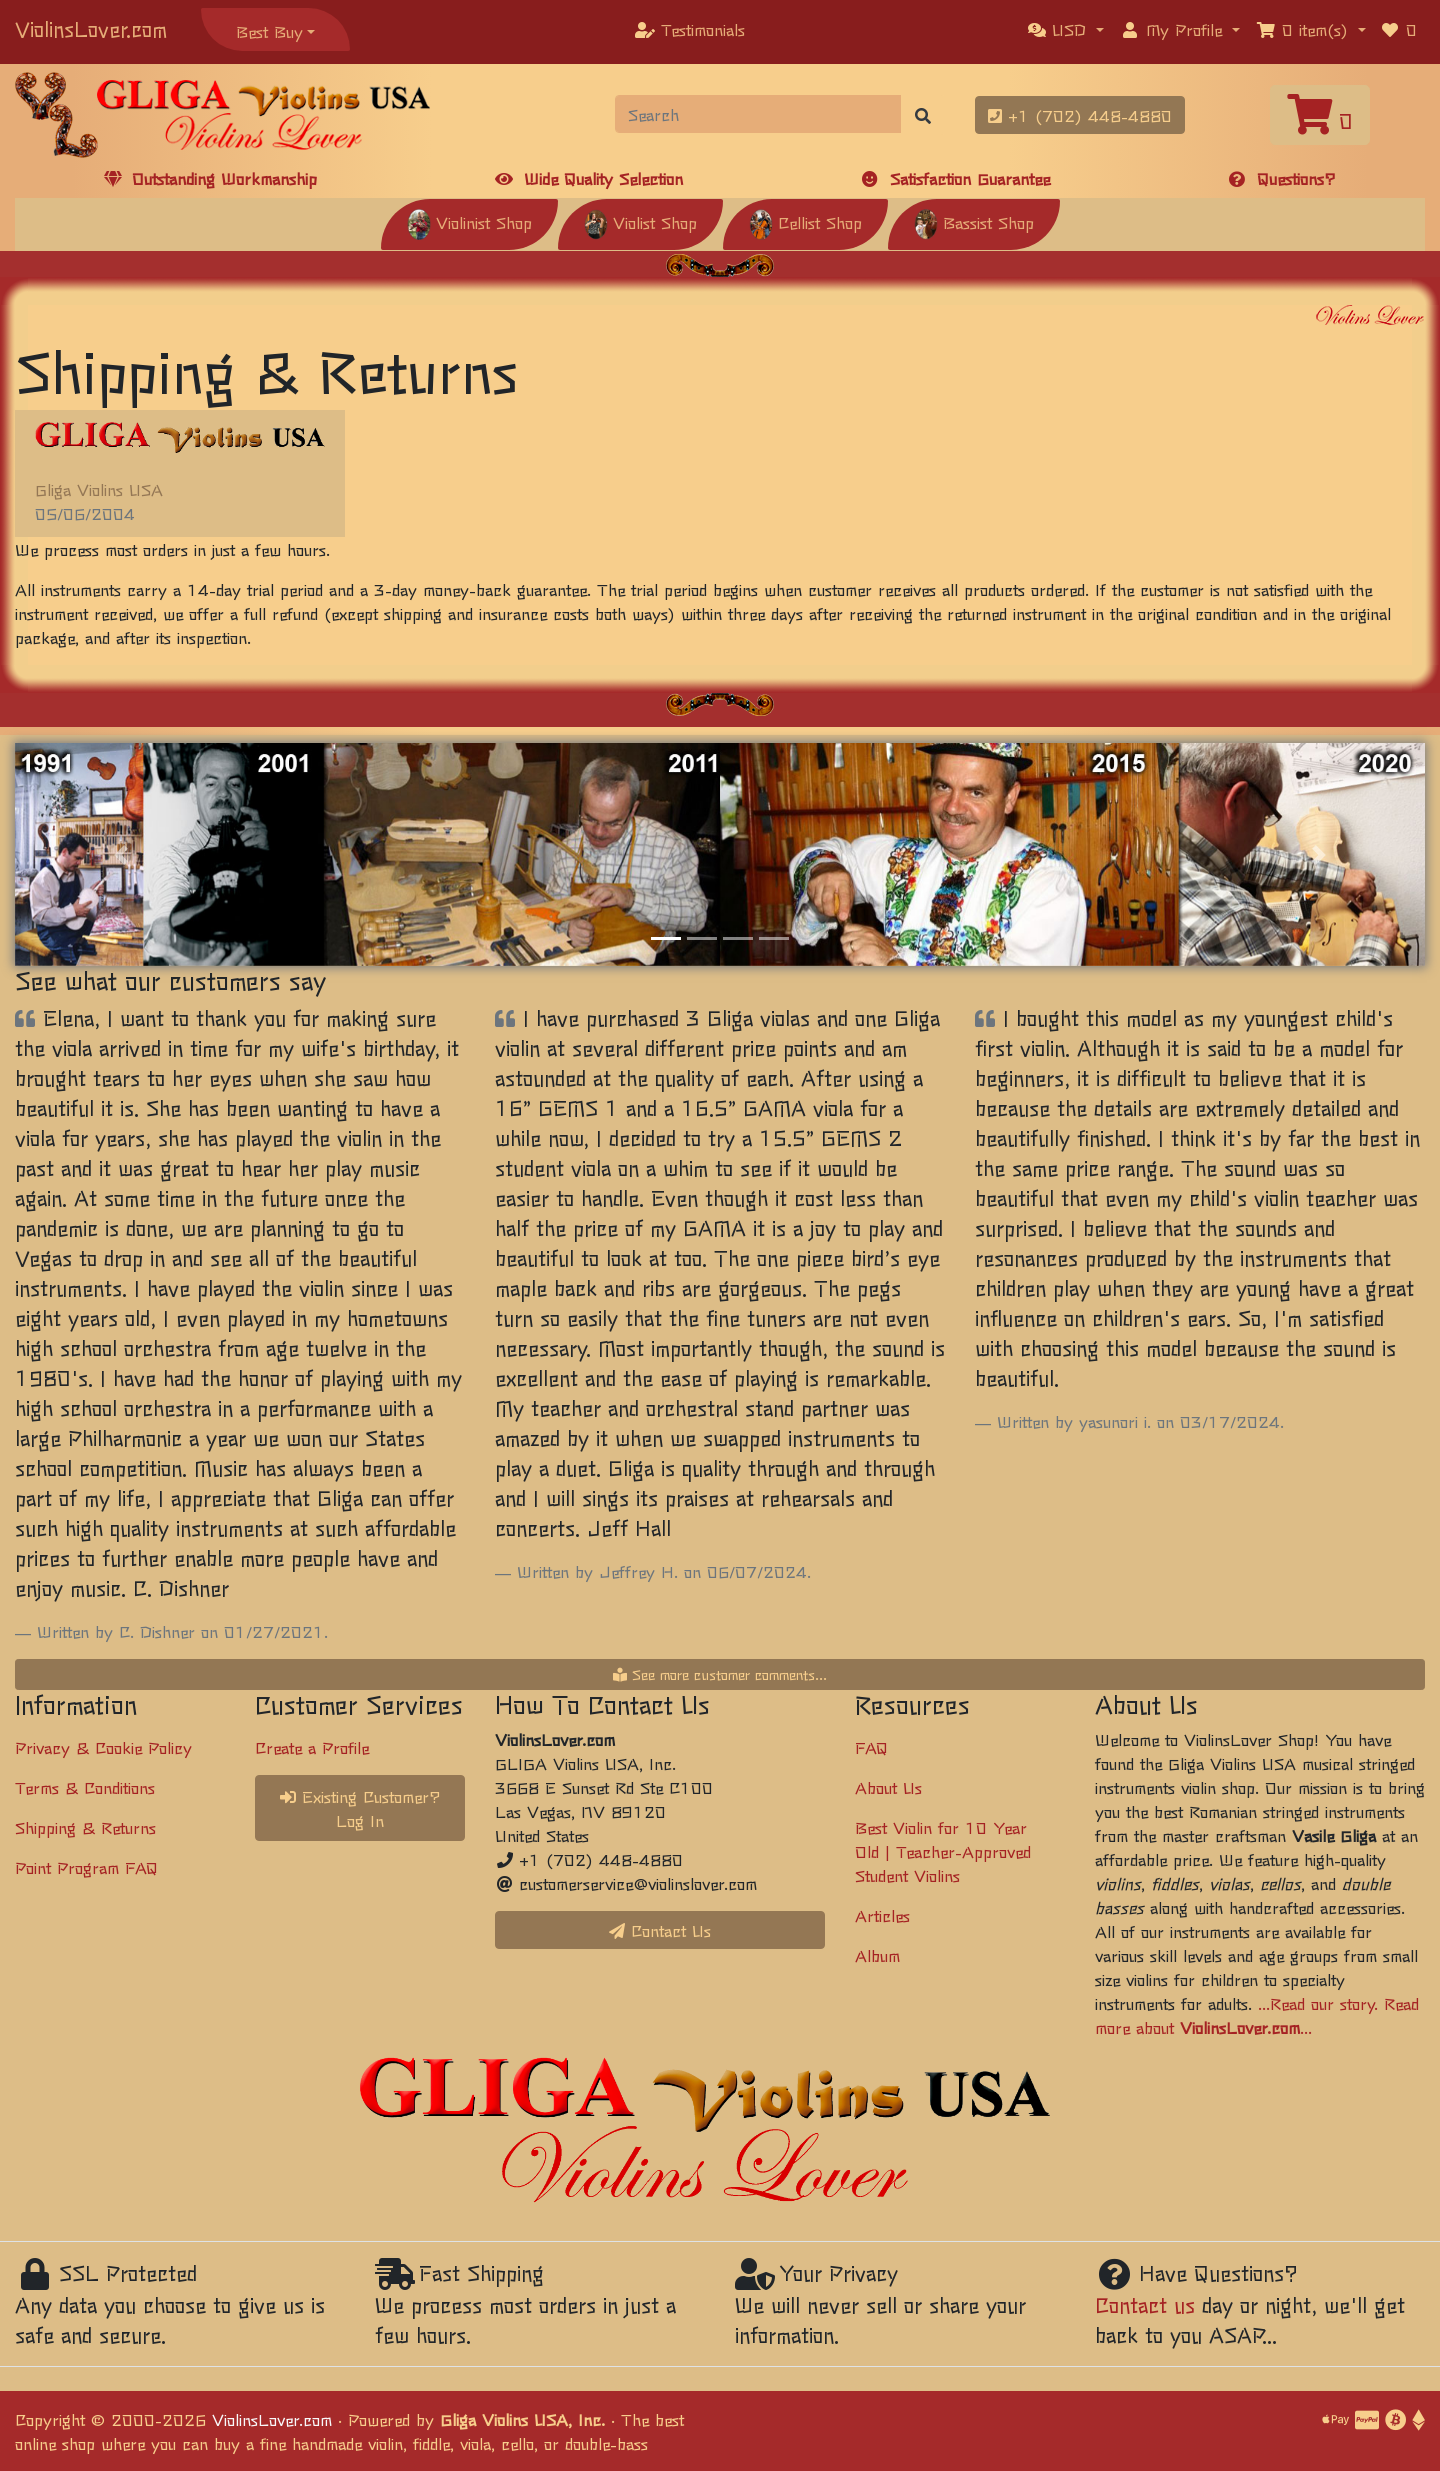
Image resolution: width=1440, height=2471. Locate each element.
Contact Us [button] (660, 1930)
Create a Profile (312, 1747)
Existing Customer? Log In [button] (360, 1808)
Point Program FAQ (86, 1867)
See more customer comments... (720, 1674)
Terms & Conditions (85, 1787)
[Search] (758, 114)
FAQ (871, 1747)
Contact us (1145, 2304)
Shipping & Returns (85, 1827)
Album (877, 1955)
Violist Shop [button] (640, 222)
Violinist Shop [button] (469, 222)
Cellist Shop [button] (805, 222)
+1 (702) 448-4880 (1080, 115)
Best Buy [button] (269, 31)
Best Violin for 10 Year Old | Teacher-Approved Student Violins (943, 1851)
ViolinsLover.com (91, 28)
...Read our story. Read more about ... (1257, 2015)
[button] (1066, 29)
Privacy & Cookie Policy (103, 1747)
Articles (882, 1915)
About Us (888, 1787)
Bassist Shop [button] (974, 222)
